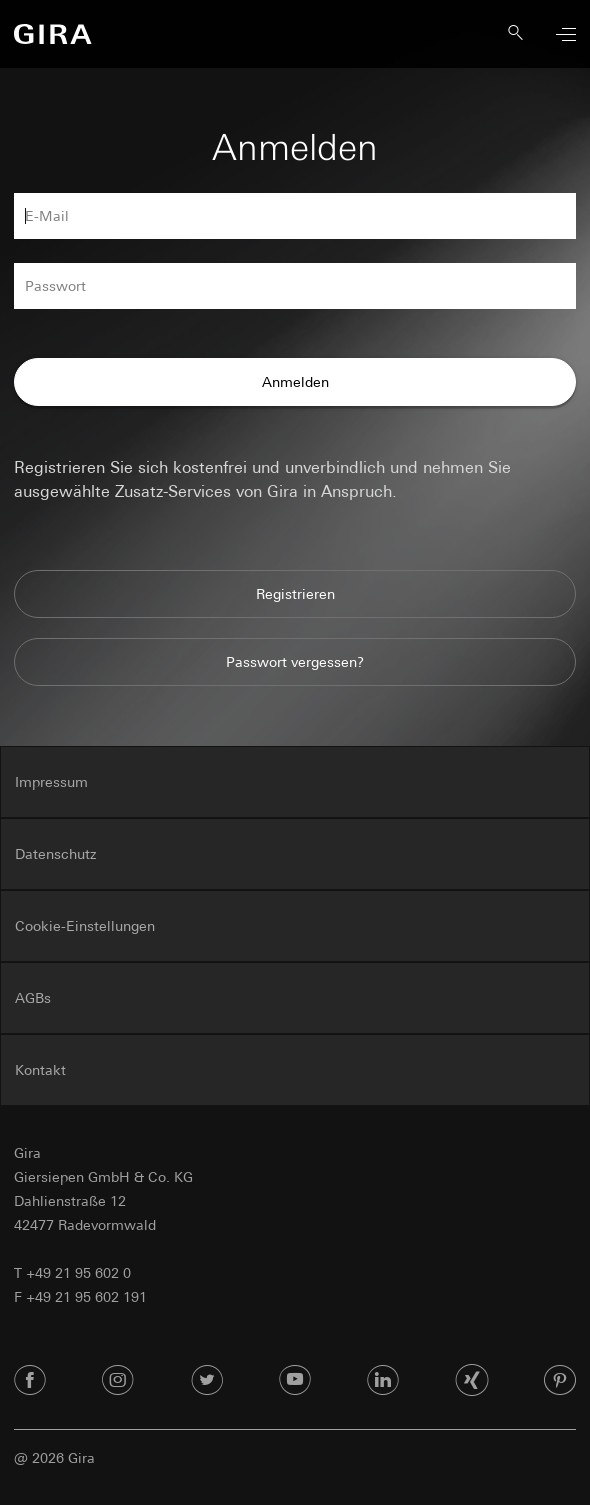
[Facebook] (30, 1381)
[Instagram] (118, 1381)
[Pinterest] (560, 1381)
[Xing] (472, 1381)
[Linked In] (383, 1381)
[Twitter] (207, 1381)
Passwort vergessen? (295, 662)
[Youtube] (295, 1381)
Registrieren (295, 594)
